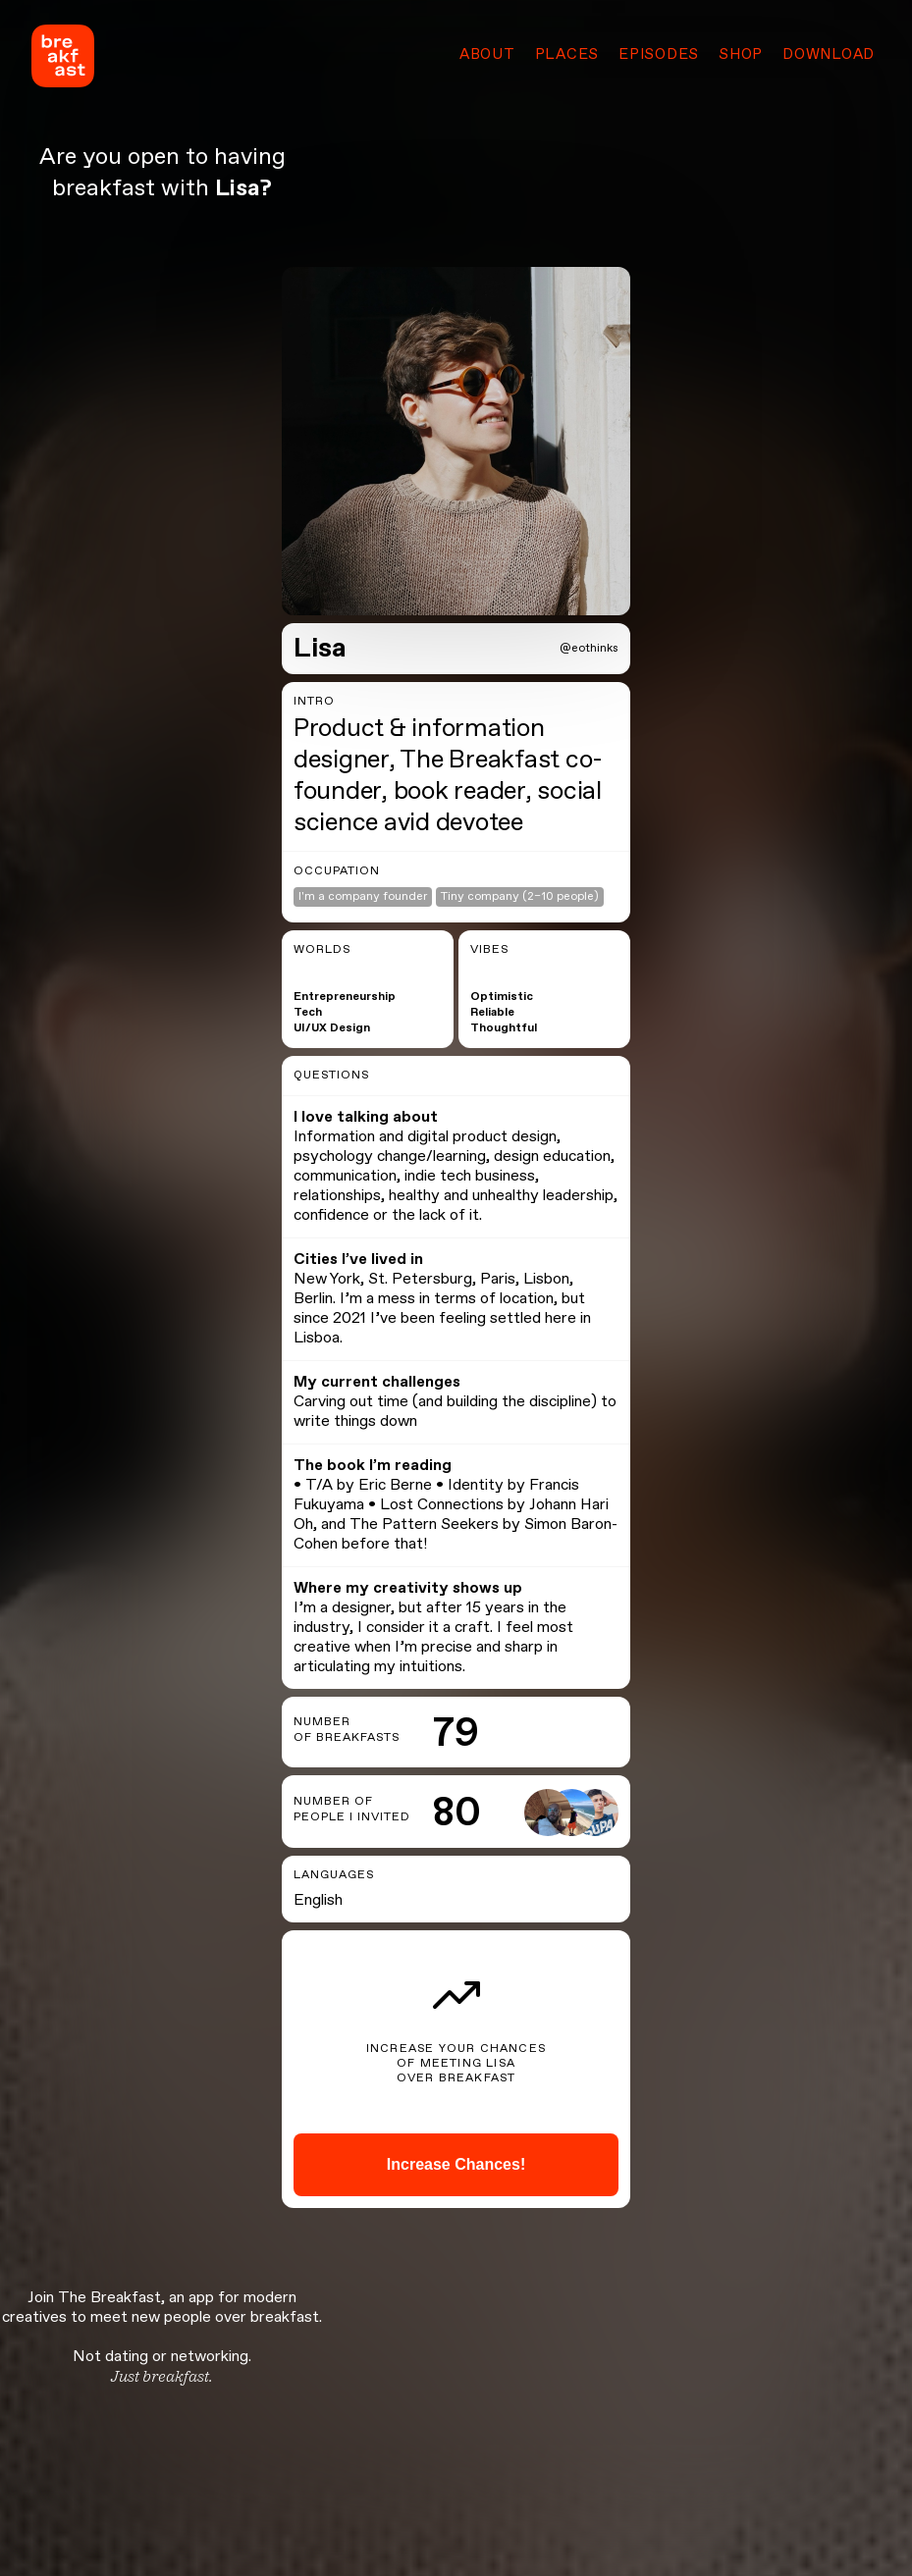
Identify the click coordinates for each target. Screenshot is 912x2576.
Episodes (658, 55)
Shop (741, 55)
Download (828, 55)
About (487, 55)
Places (567, 55)
